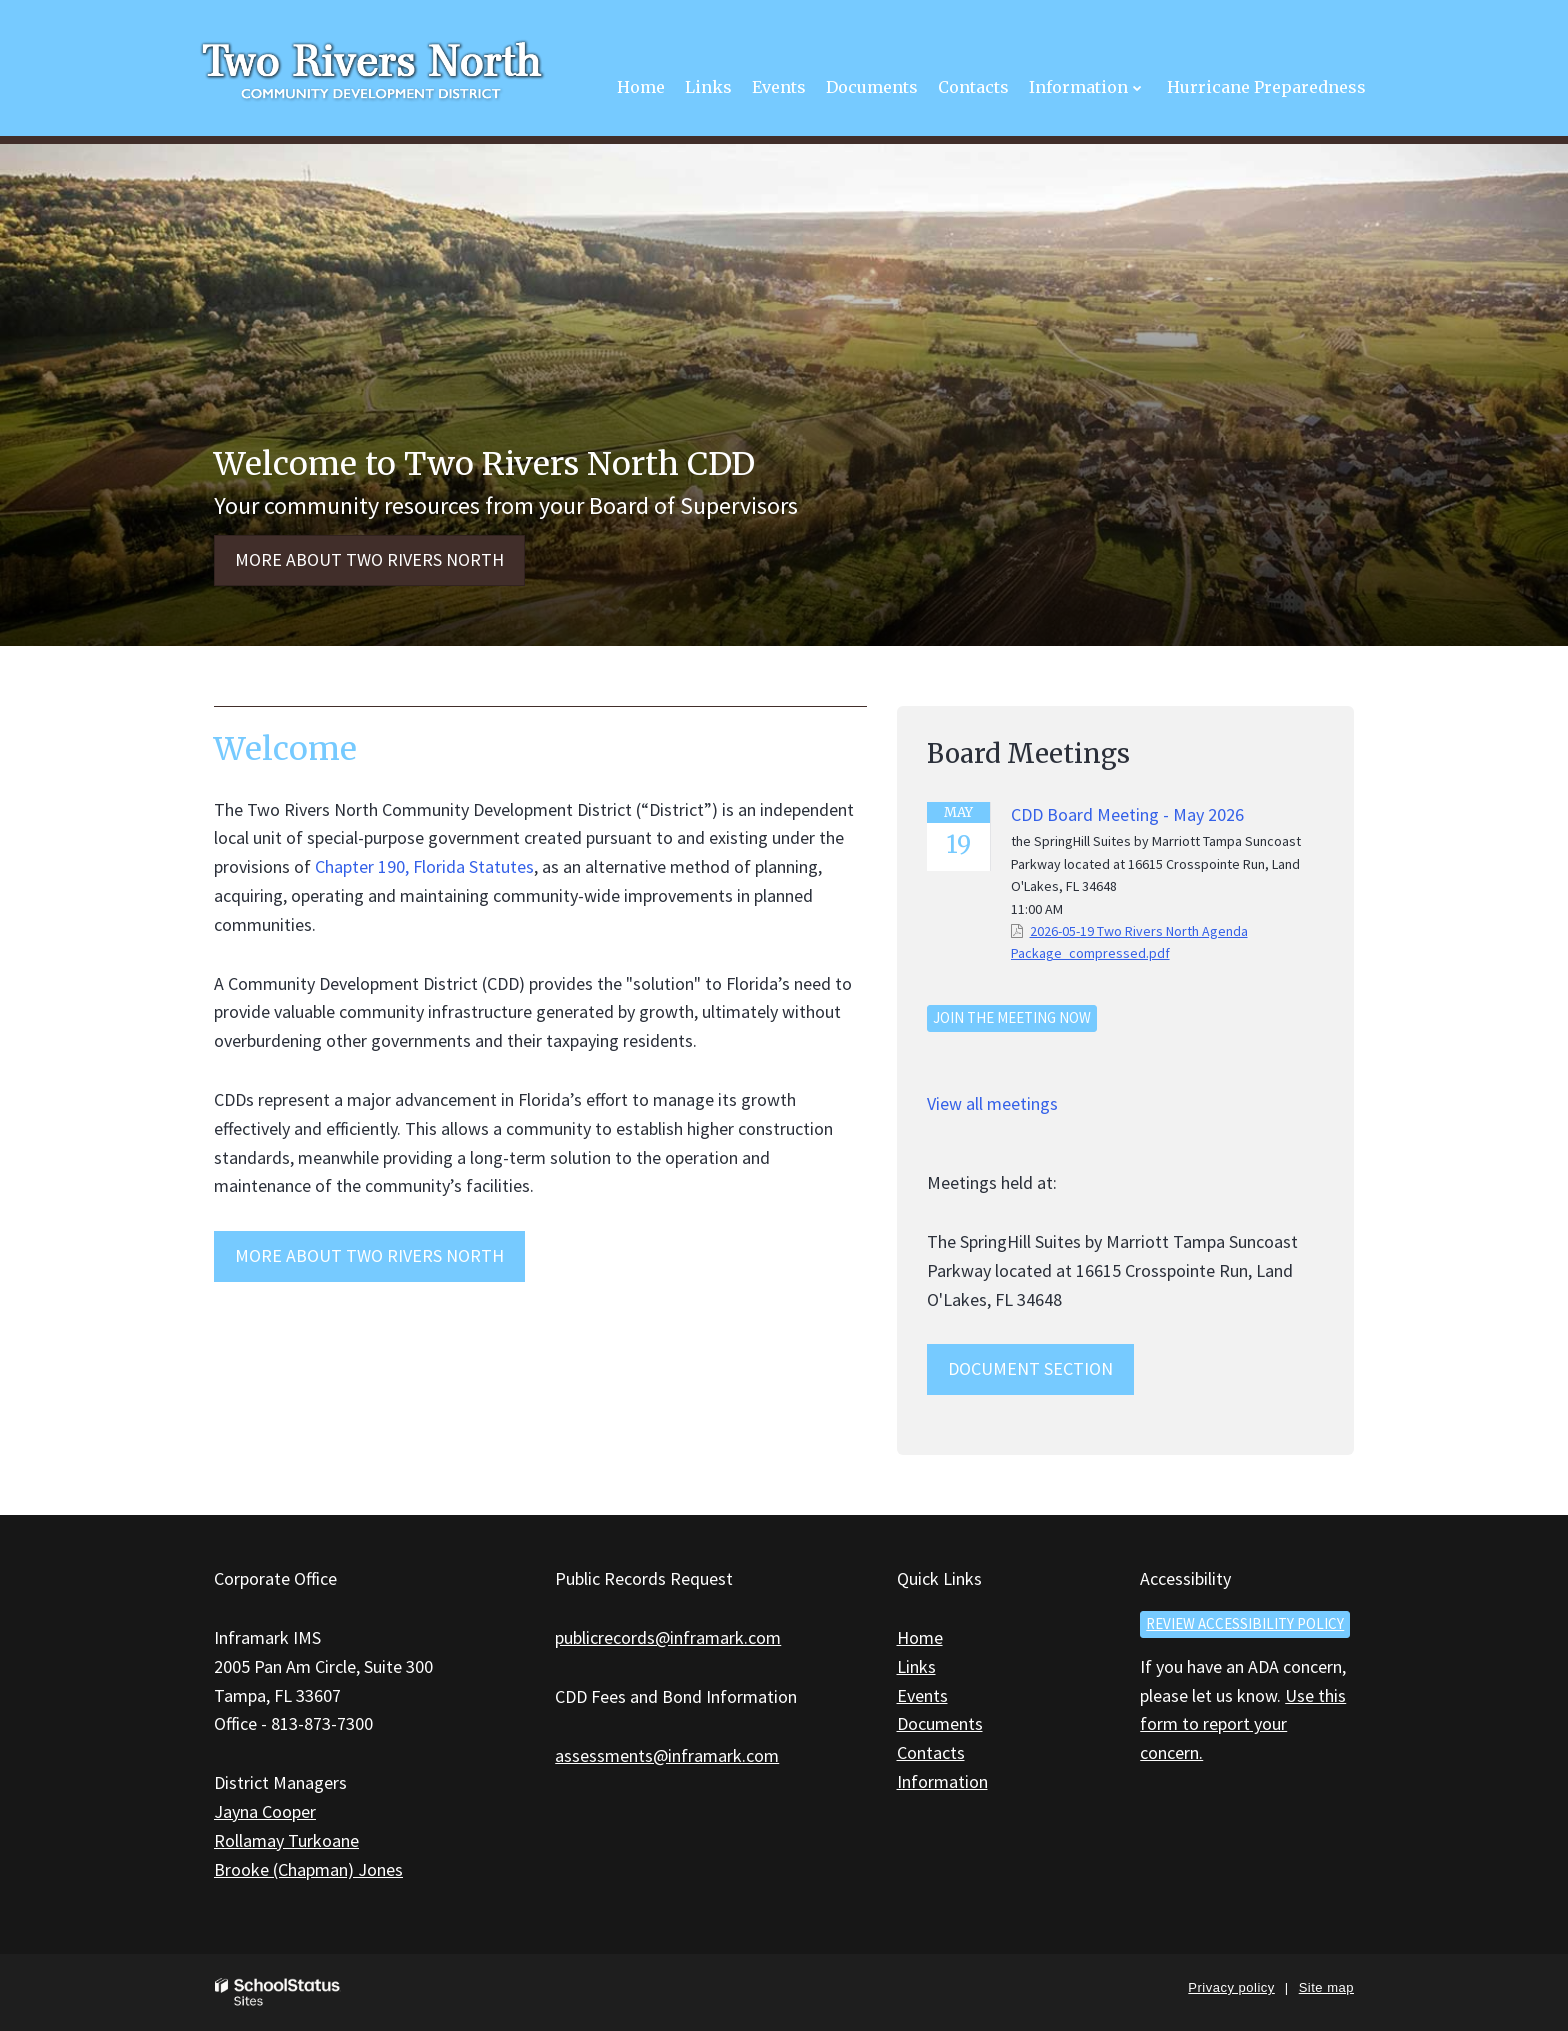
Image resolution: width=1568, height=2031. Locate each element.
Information (942, 1781)
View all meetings (992, 1103)
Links (916, 1666)
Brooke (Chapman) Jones (308, 1869)
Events (922, 1695)
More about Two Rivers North (369, 559)
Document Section (1030, 1368)
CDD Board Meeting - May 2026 (1127, 814)
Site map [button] (1326, 1987)
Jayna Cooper (265, 1811)
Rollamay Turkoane (286, 1840)
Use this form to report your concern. (1243, 1724)
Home (920, 1637)
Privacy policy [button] (1231, 1987)
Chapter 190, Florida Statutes (424, 866)
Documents (940, 1723)
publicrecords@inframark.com (668, 1637)
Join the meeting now (1012, 1017)
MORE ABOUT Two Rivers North (369, 1255)
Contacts (931, 1752)
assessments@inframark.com (667, 1755)
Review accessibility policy (1245, 1623)
